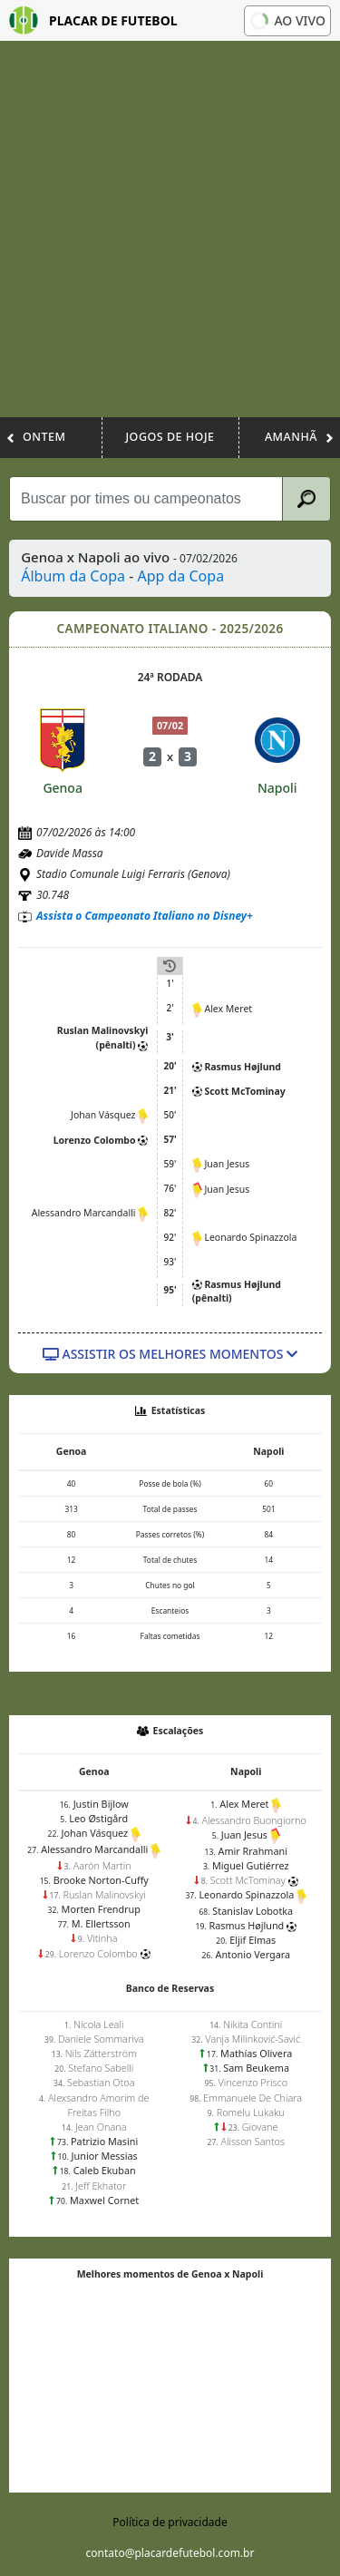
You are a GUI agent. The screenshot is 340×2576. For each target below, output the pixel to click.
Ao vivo (286, 20)
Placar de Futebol (93, 20)
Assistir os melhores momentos (170, 1353)
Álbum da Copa (73, 576)
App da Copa (180, 576)
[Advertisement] (170, 238)
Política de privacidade (169, 2522)
